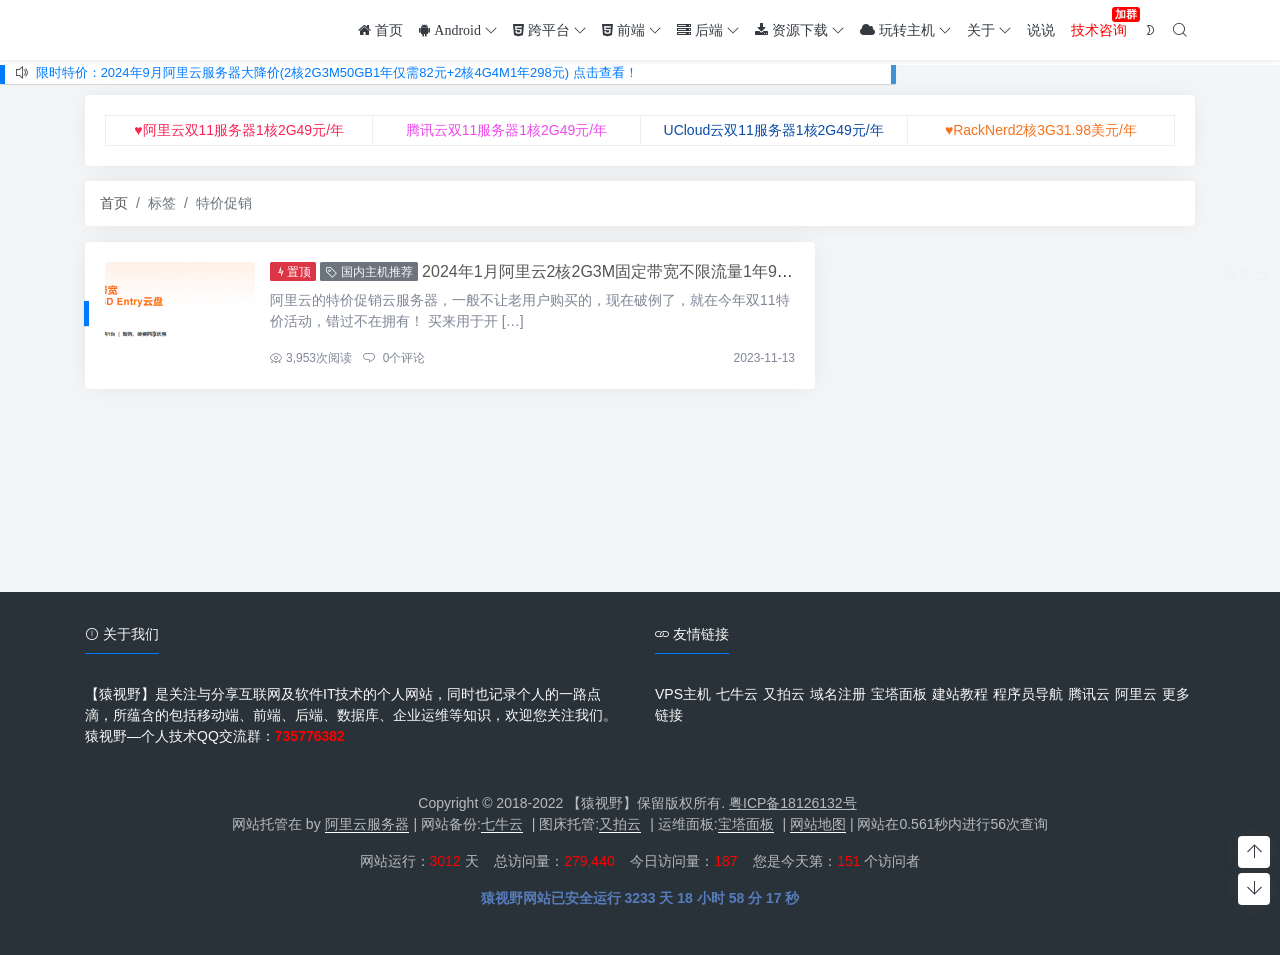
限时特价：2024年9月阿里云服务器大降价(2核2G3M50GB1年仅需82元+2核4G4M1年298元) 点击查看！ (337, 72)
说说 (1041, 30)
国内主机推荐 (369, 272)
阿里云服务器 (367, 824)
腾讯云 (1089, 694)
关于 (989, 30)
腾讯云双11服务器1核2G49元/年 (507, 130)
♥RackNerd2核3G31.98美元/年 (1041, 130)
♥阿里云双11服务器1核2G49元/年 (239, 130)
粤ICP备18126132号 (793, 803)
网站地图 (818, 824)
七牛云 (737, 694)
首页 (114, 203)
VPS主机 (683, 694)
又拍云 (784, 694)
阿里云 (1136, 694)
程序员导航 (1028, 694)
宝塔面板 (899, 694)
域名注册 (838, 694)
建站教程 (960, 694)
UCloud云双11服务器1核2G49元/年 (774, 130)
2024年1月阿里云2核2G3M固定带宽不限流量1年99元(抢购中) (641, 271)
